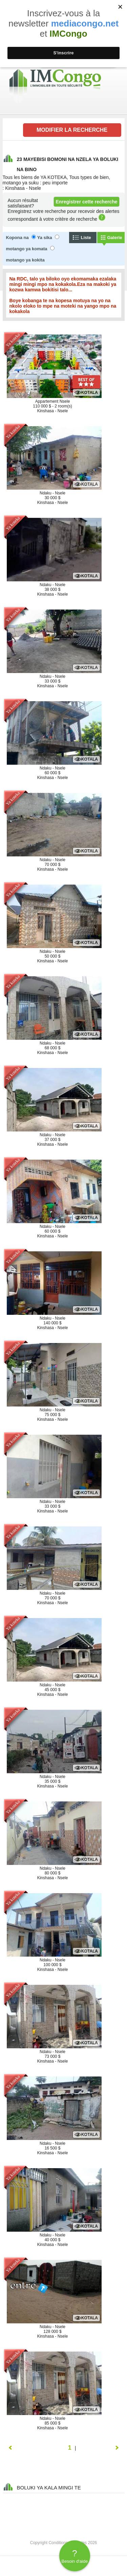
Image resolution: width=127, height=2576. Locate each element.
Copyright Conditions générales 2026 (63, 2542)
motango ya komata (26, 248)
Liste (86, 237)
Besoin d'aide (75, 2556)
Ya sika (44, 237)
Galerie (114, 237)
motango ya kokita (25, 259)
